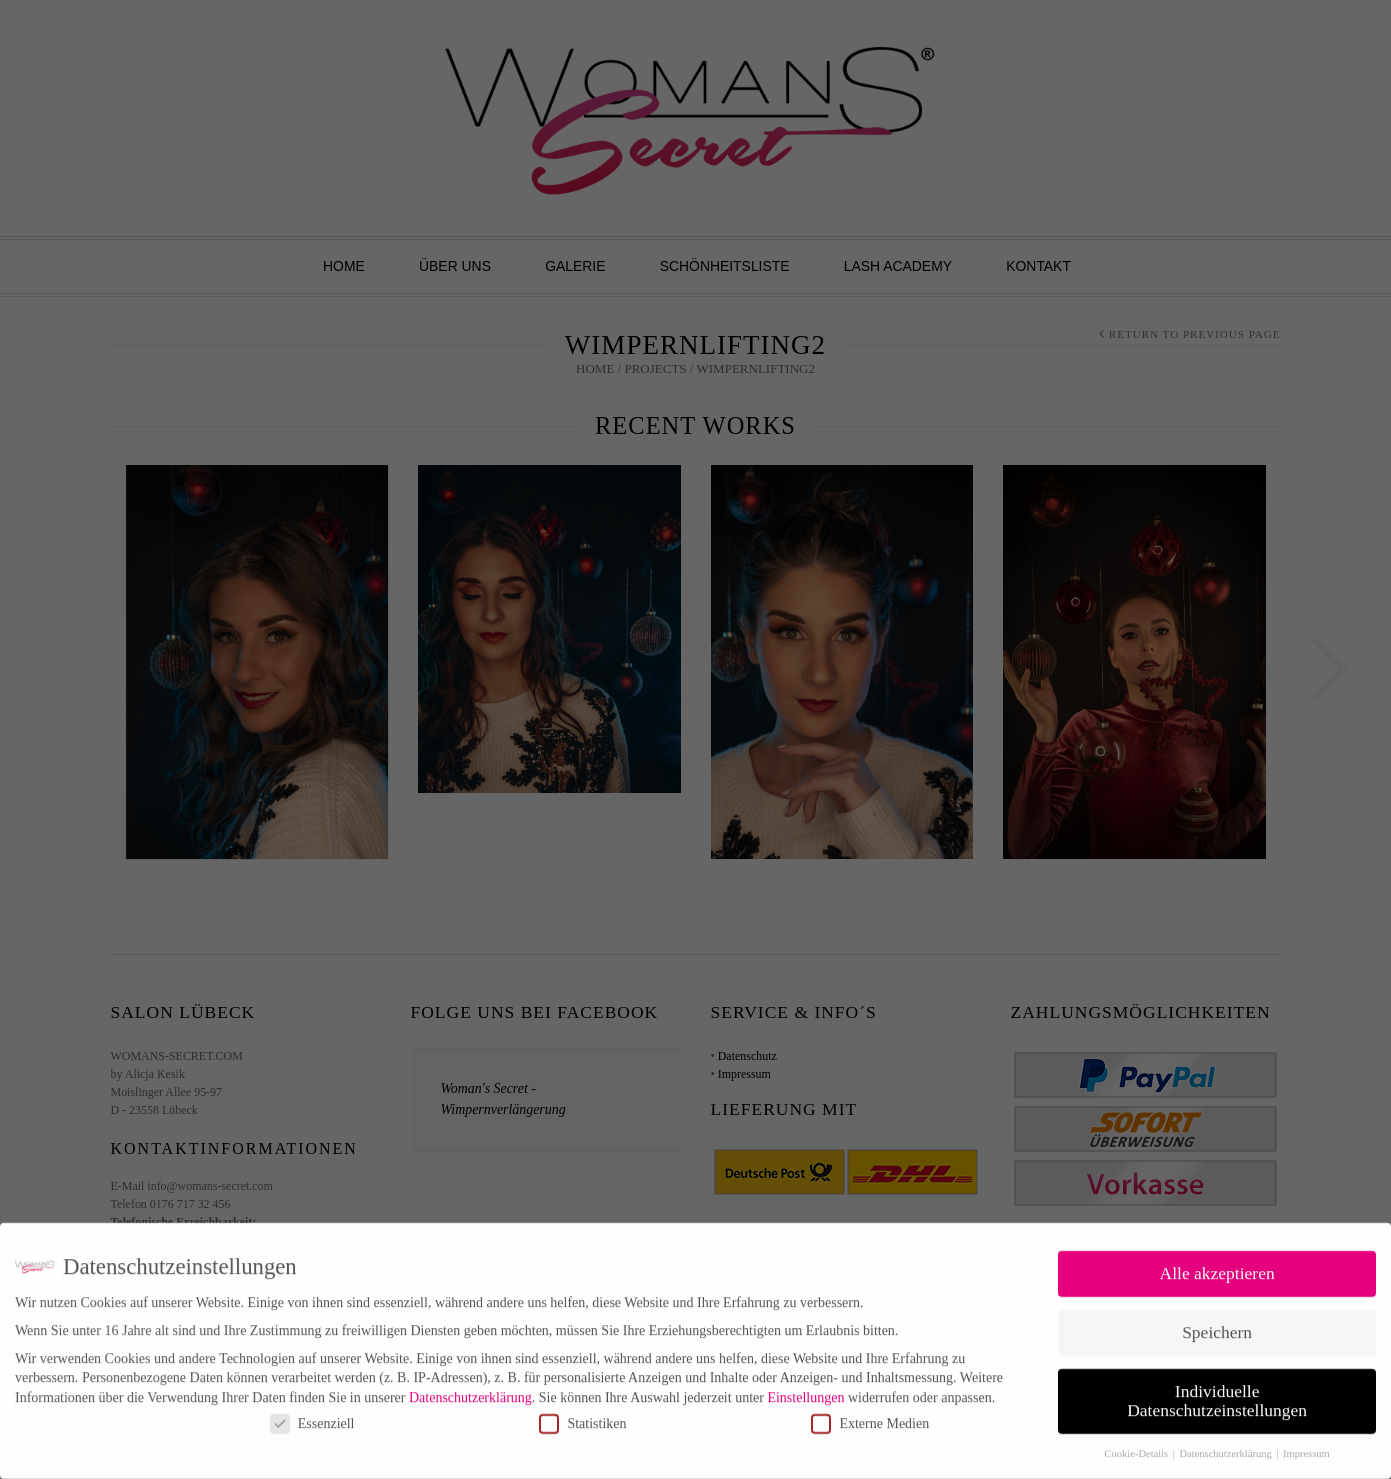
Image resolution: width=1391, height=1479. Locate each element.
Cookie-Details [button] (1138, 1443)
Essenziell (312, 1413)
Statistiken (582, 1413)
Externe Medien (870, 1413)
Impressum (1306, 1443)
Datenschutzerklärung (470, 1387)
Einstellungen (805, 1387)
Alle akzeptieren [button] (1217, 1263)
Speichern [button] (1217, 1322)
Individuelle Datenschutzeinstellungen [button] (1217, 1391)
